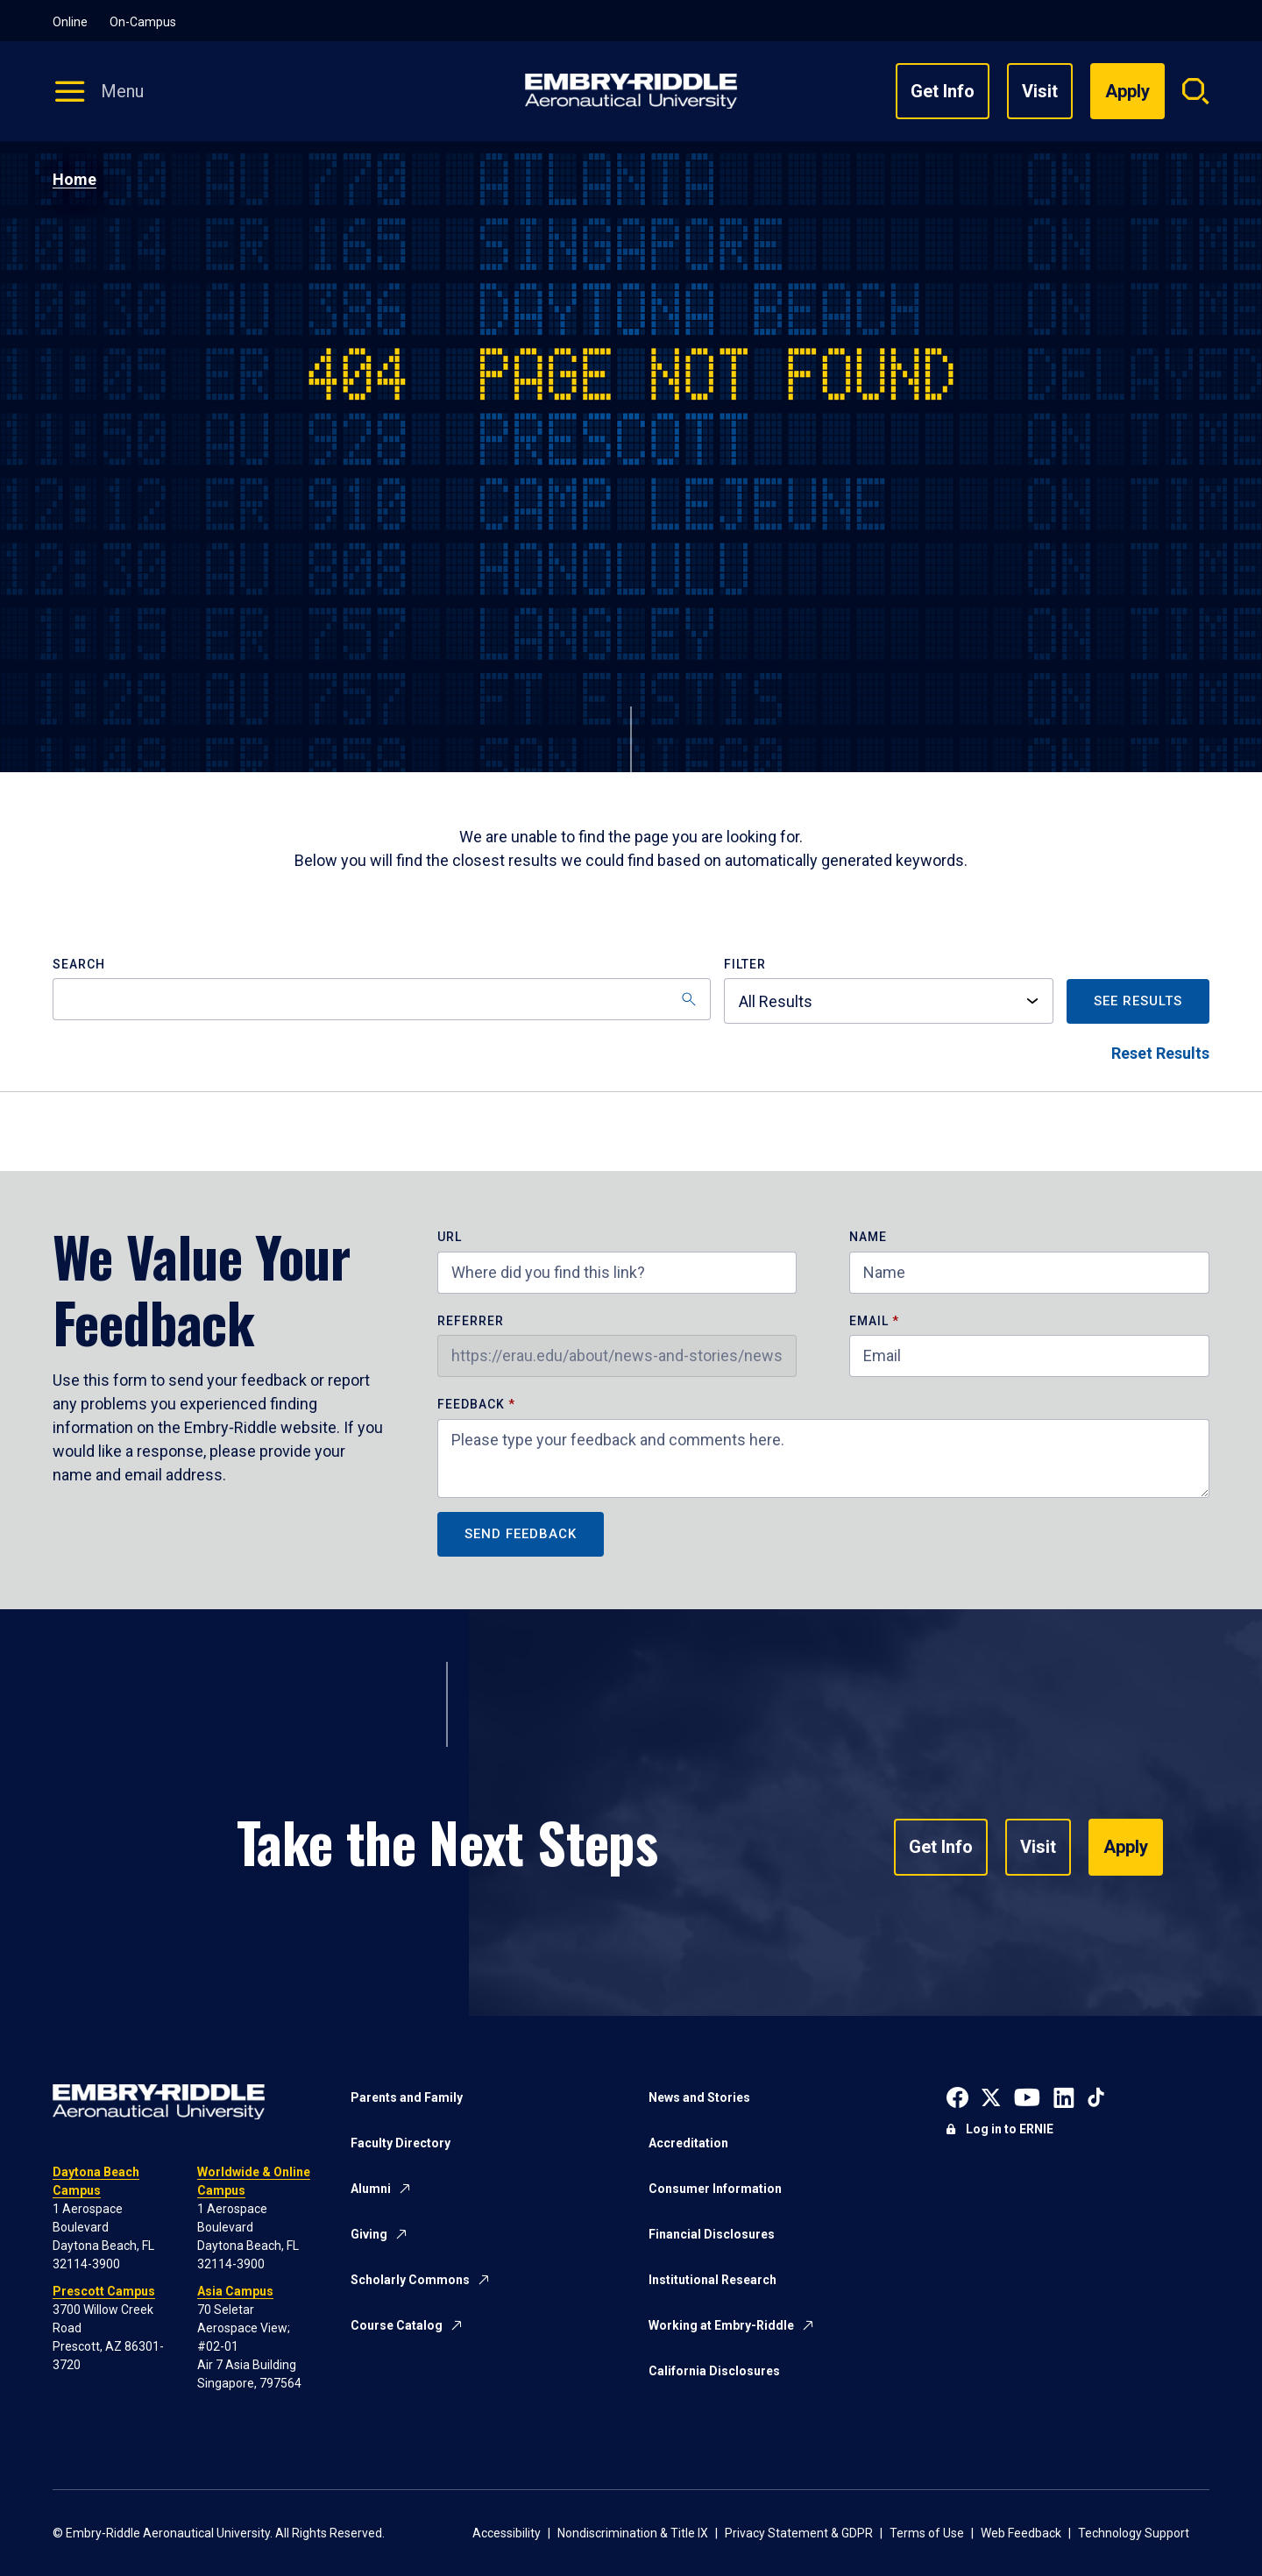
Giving (369, 2234)
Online (70, 22)
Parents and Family (407, 2097)
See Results (1138, 1001)
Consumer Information (715, 2189)
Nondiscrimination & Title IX (632, 2533)
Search (79, 964)
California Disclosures (714, 2371)
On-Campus (143, 22)
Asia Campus (235, 2291)
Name (868, 1237)
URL (449, 1237)
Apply (1125, 1847)
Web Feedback (1021, 2533)
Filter (745, 964)
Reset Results (1160, 1053)
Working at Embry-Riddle (721, 2325)
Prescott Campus (104, 2291)
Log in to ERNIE (1009, 2129)
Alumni (371, 2189)
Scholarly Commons (410, 2280)
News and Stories (699, 2097)
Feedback (472, 1404)
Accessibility (506, 2533)
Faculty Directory (400, 2143)
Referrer (470, 1321)
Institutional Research (712, 2280)
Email (869, 1321)
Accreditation (688, 2143)
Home (74, 179)
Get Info (943, 91)
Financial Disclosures (712, 2234)
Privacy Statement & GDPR (799, 2533)
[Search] (382, 999)
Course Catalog (397, 2325)
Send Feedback (520, 1534)
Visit (1040, 91)
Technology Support (1133, 2533)
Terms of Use (927, 2533)
